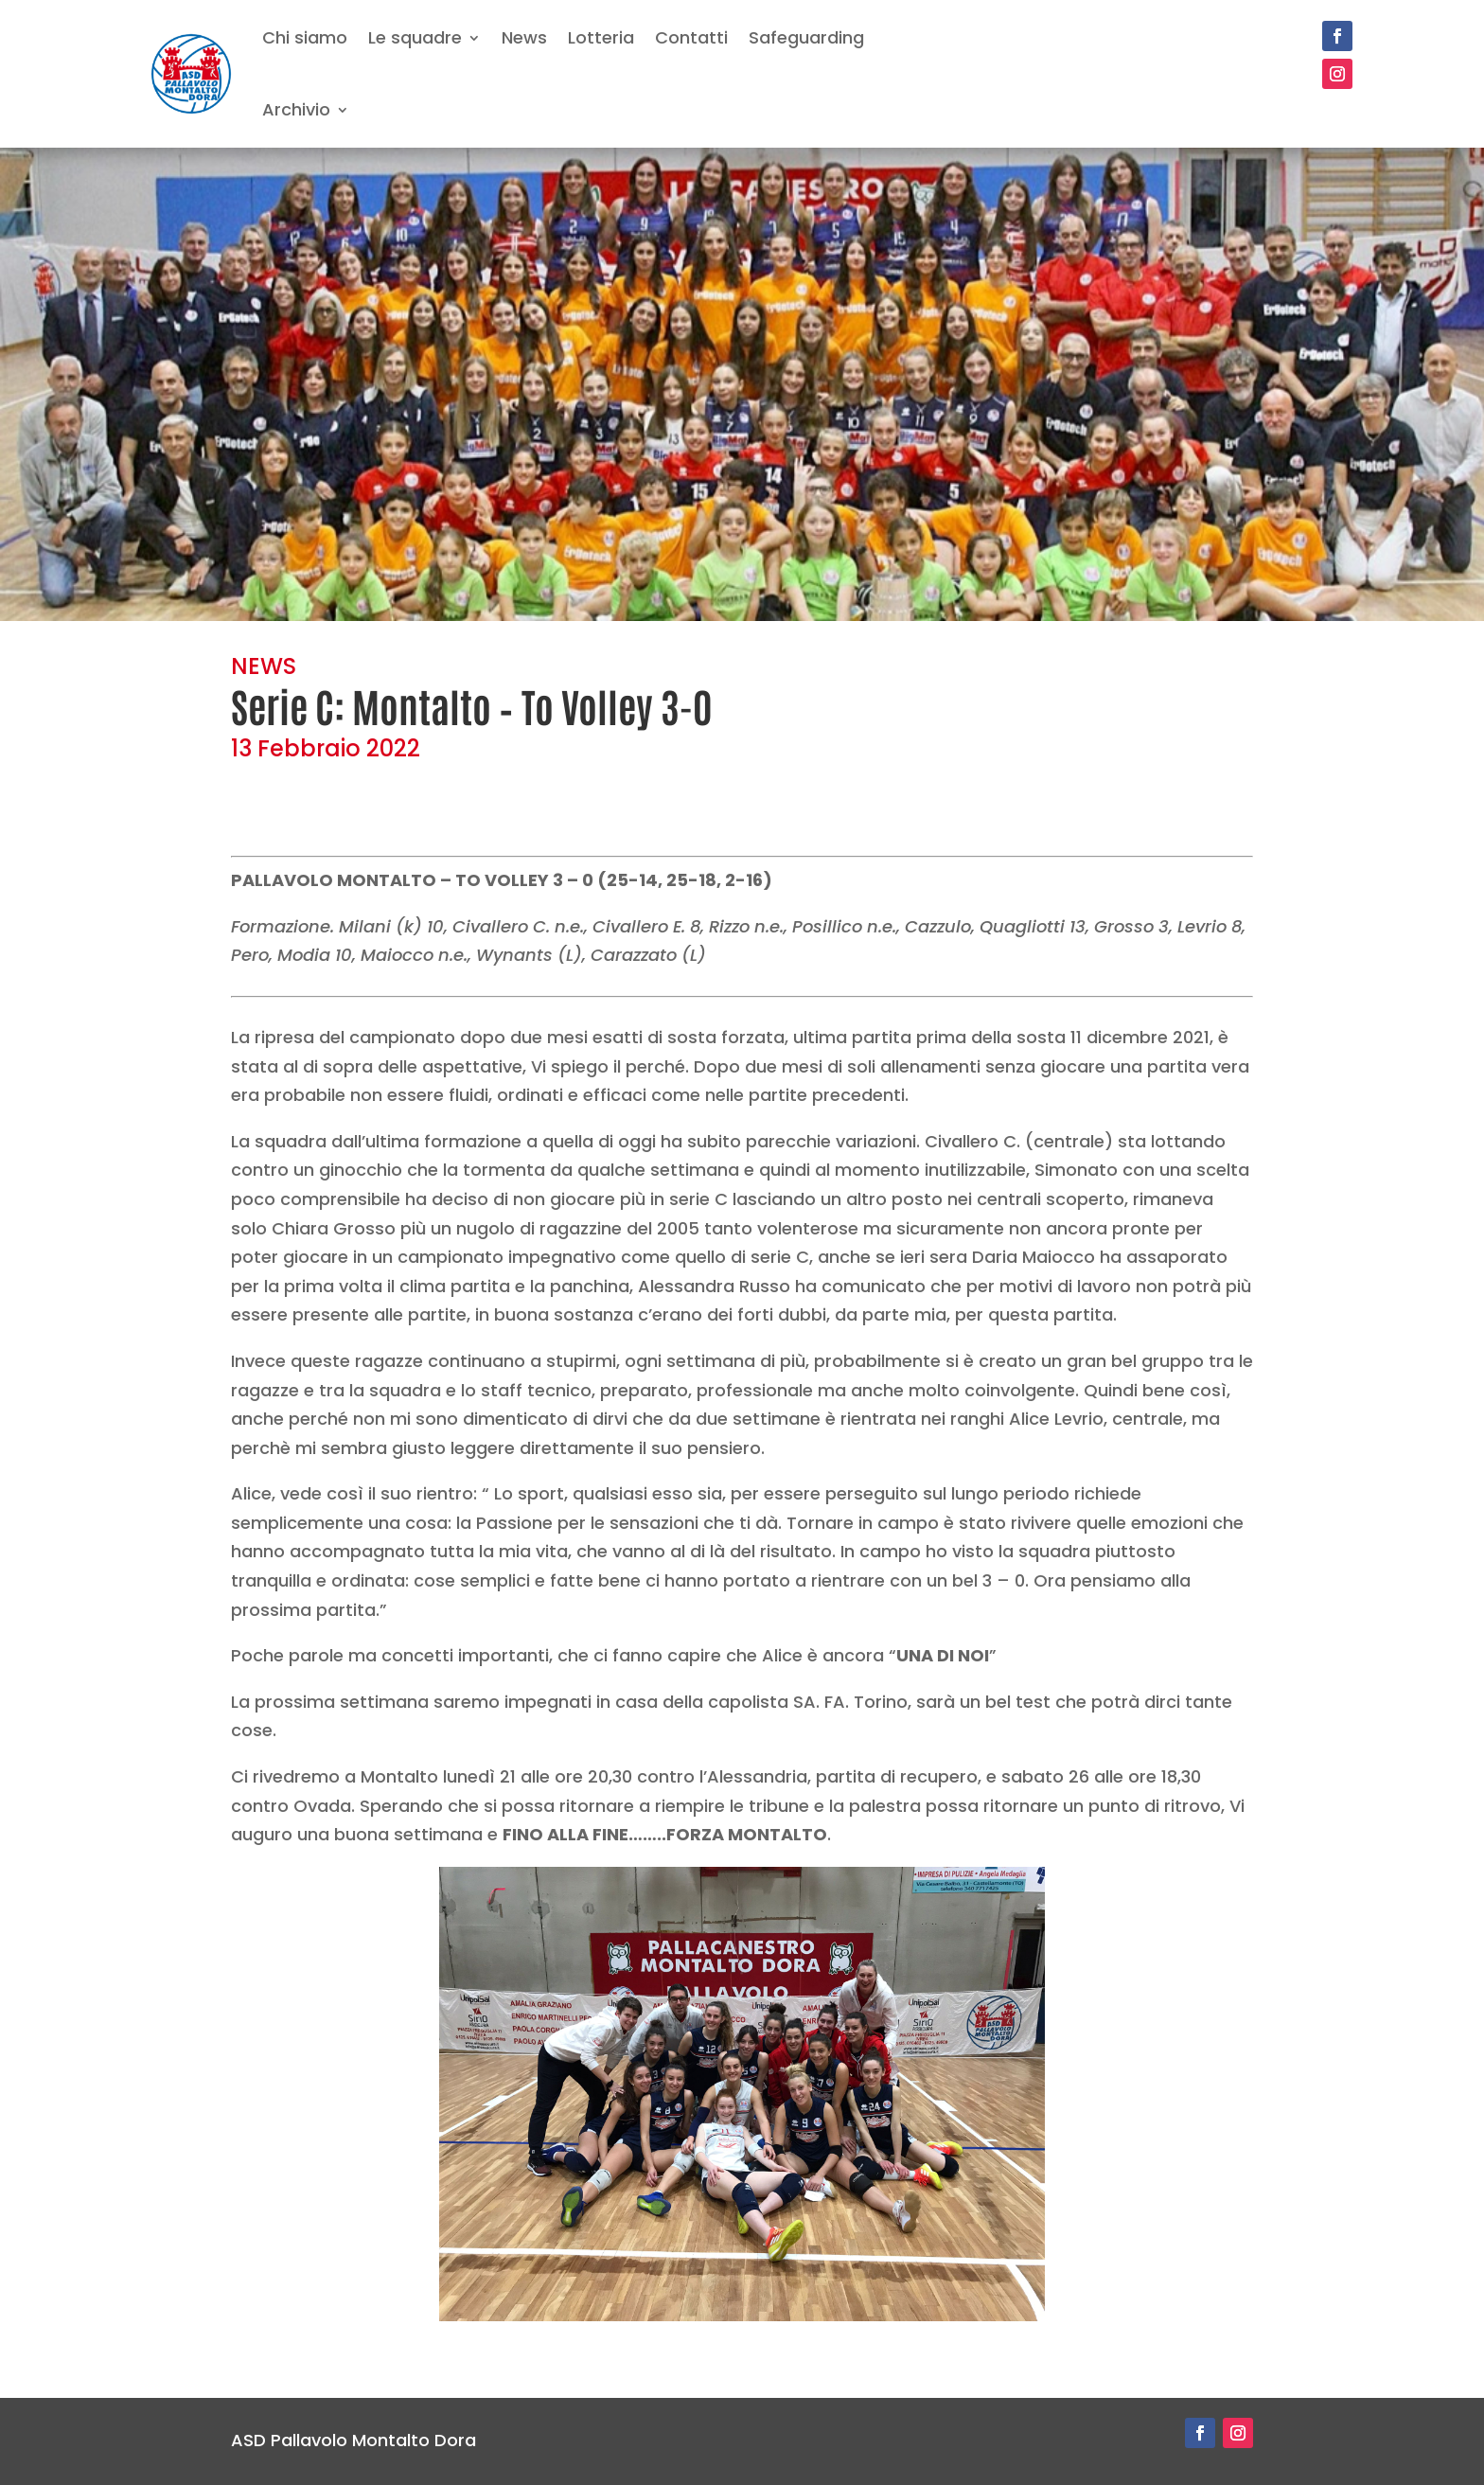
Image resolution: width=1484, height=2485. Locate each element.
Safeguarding (806, 37)
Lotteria (601, 37)
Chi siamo (304, 37)
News (524, 37)
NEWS (263, 666)
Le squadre (415, 37)
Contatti (691, 37)
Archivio (296, 109)
